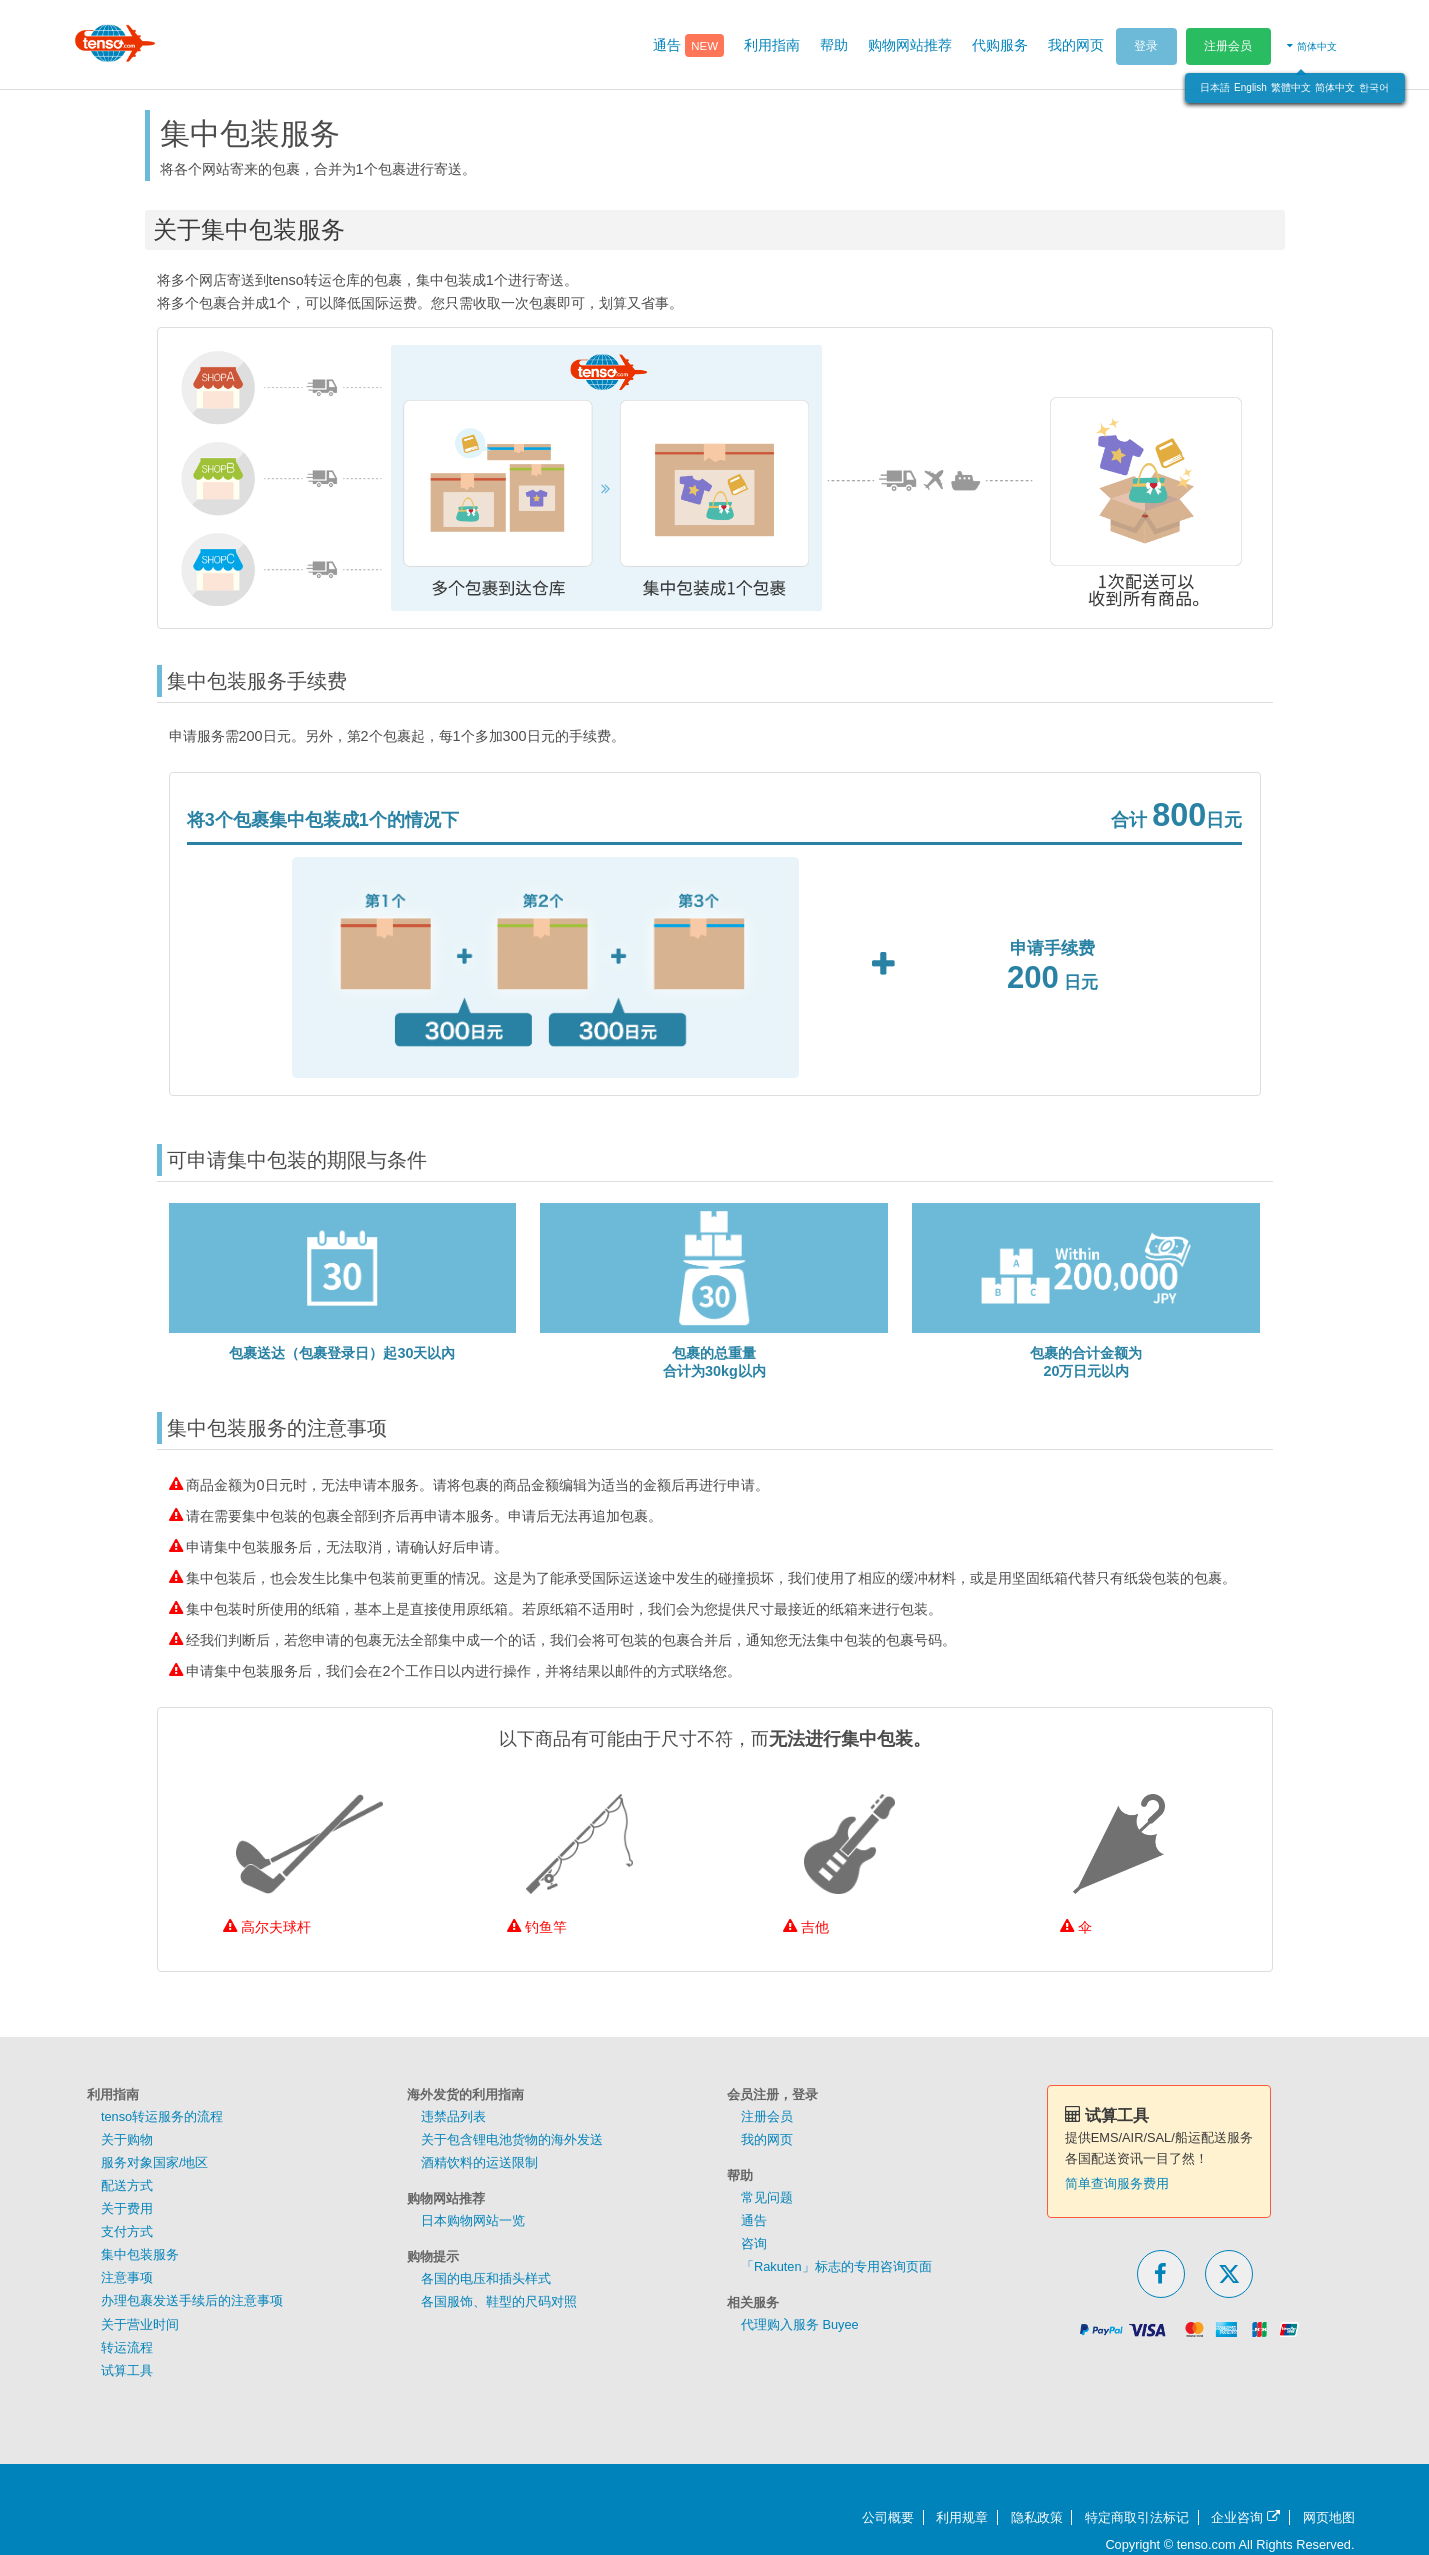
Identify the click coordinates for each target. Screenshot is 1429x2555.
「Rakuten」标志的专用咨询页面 (836, 2266)
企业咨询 (1245, 2517)
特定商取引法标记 (1137, 2517)
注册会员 (1228, 46)
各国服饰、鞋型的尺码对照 (499, 2301)
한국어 (1374, 87)
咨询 (754, 2243)
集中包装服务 (140, 2254)
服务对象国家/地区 (155, 2162)
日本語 (1215, 87)
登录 (1146, 46)
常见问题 (767, 2197)
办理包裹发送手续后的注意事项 (192, 2300)
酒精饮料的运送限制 (479, 2162)
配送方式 (127, 2185)
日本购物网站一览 (473, 2220)
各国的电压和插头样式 (486, 2278)
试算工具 (127, 2370)
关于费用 (127, 2208)
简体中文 (1335, 87)
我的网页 (767, 2139)
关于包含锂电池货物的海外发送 (512, 2139)
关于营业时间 (140, 2324)
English (1250, 87)
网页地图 (1329, 2517)
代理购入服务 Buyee (800, 2324)
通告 (754, 2220)
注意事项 (127, 2277)
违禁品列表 (453, 2116)
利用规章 (962, 2517)
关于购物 (127, 2139)
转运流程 (127, 2347)
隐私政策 (1037, 2517)
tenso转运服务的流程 (162, 2116)
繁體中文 (1291, 87)
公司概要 (888, 2517)
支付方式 (127, 2231)
